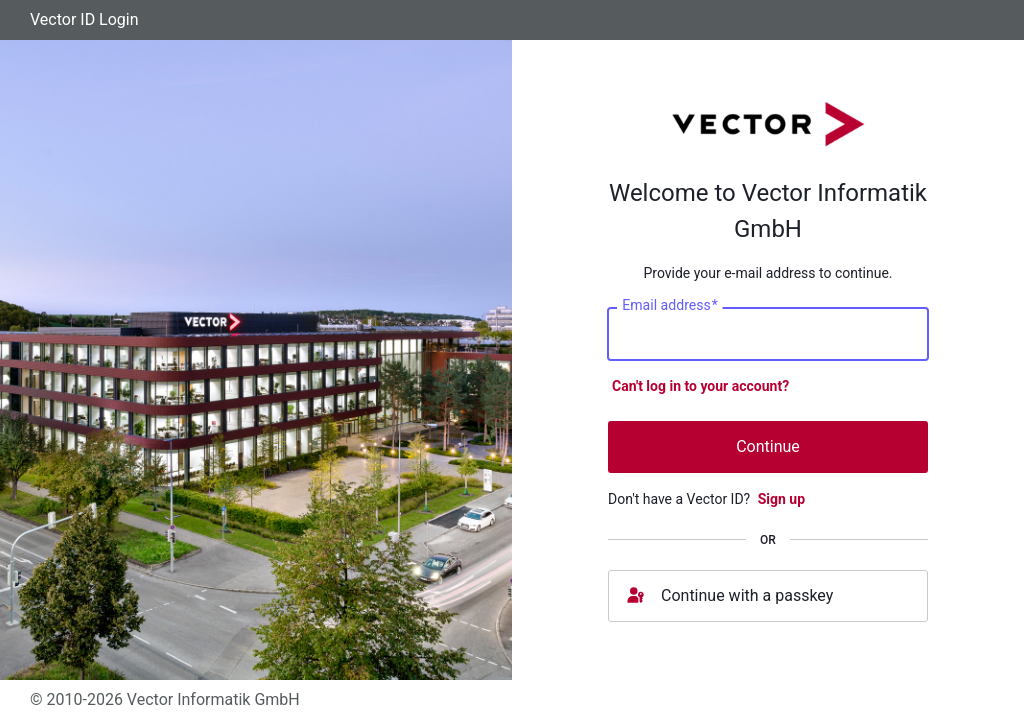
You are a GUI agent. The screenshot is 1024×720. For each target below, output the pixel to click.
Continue (768, 446)
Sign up (781, 499)
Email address (669, 305)
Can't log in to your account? (700, 386)
